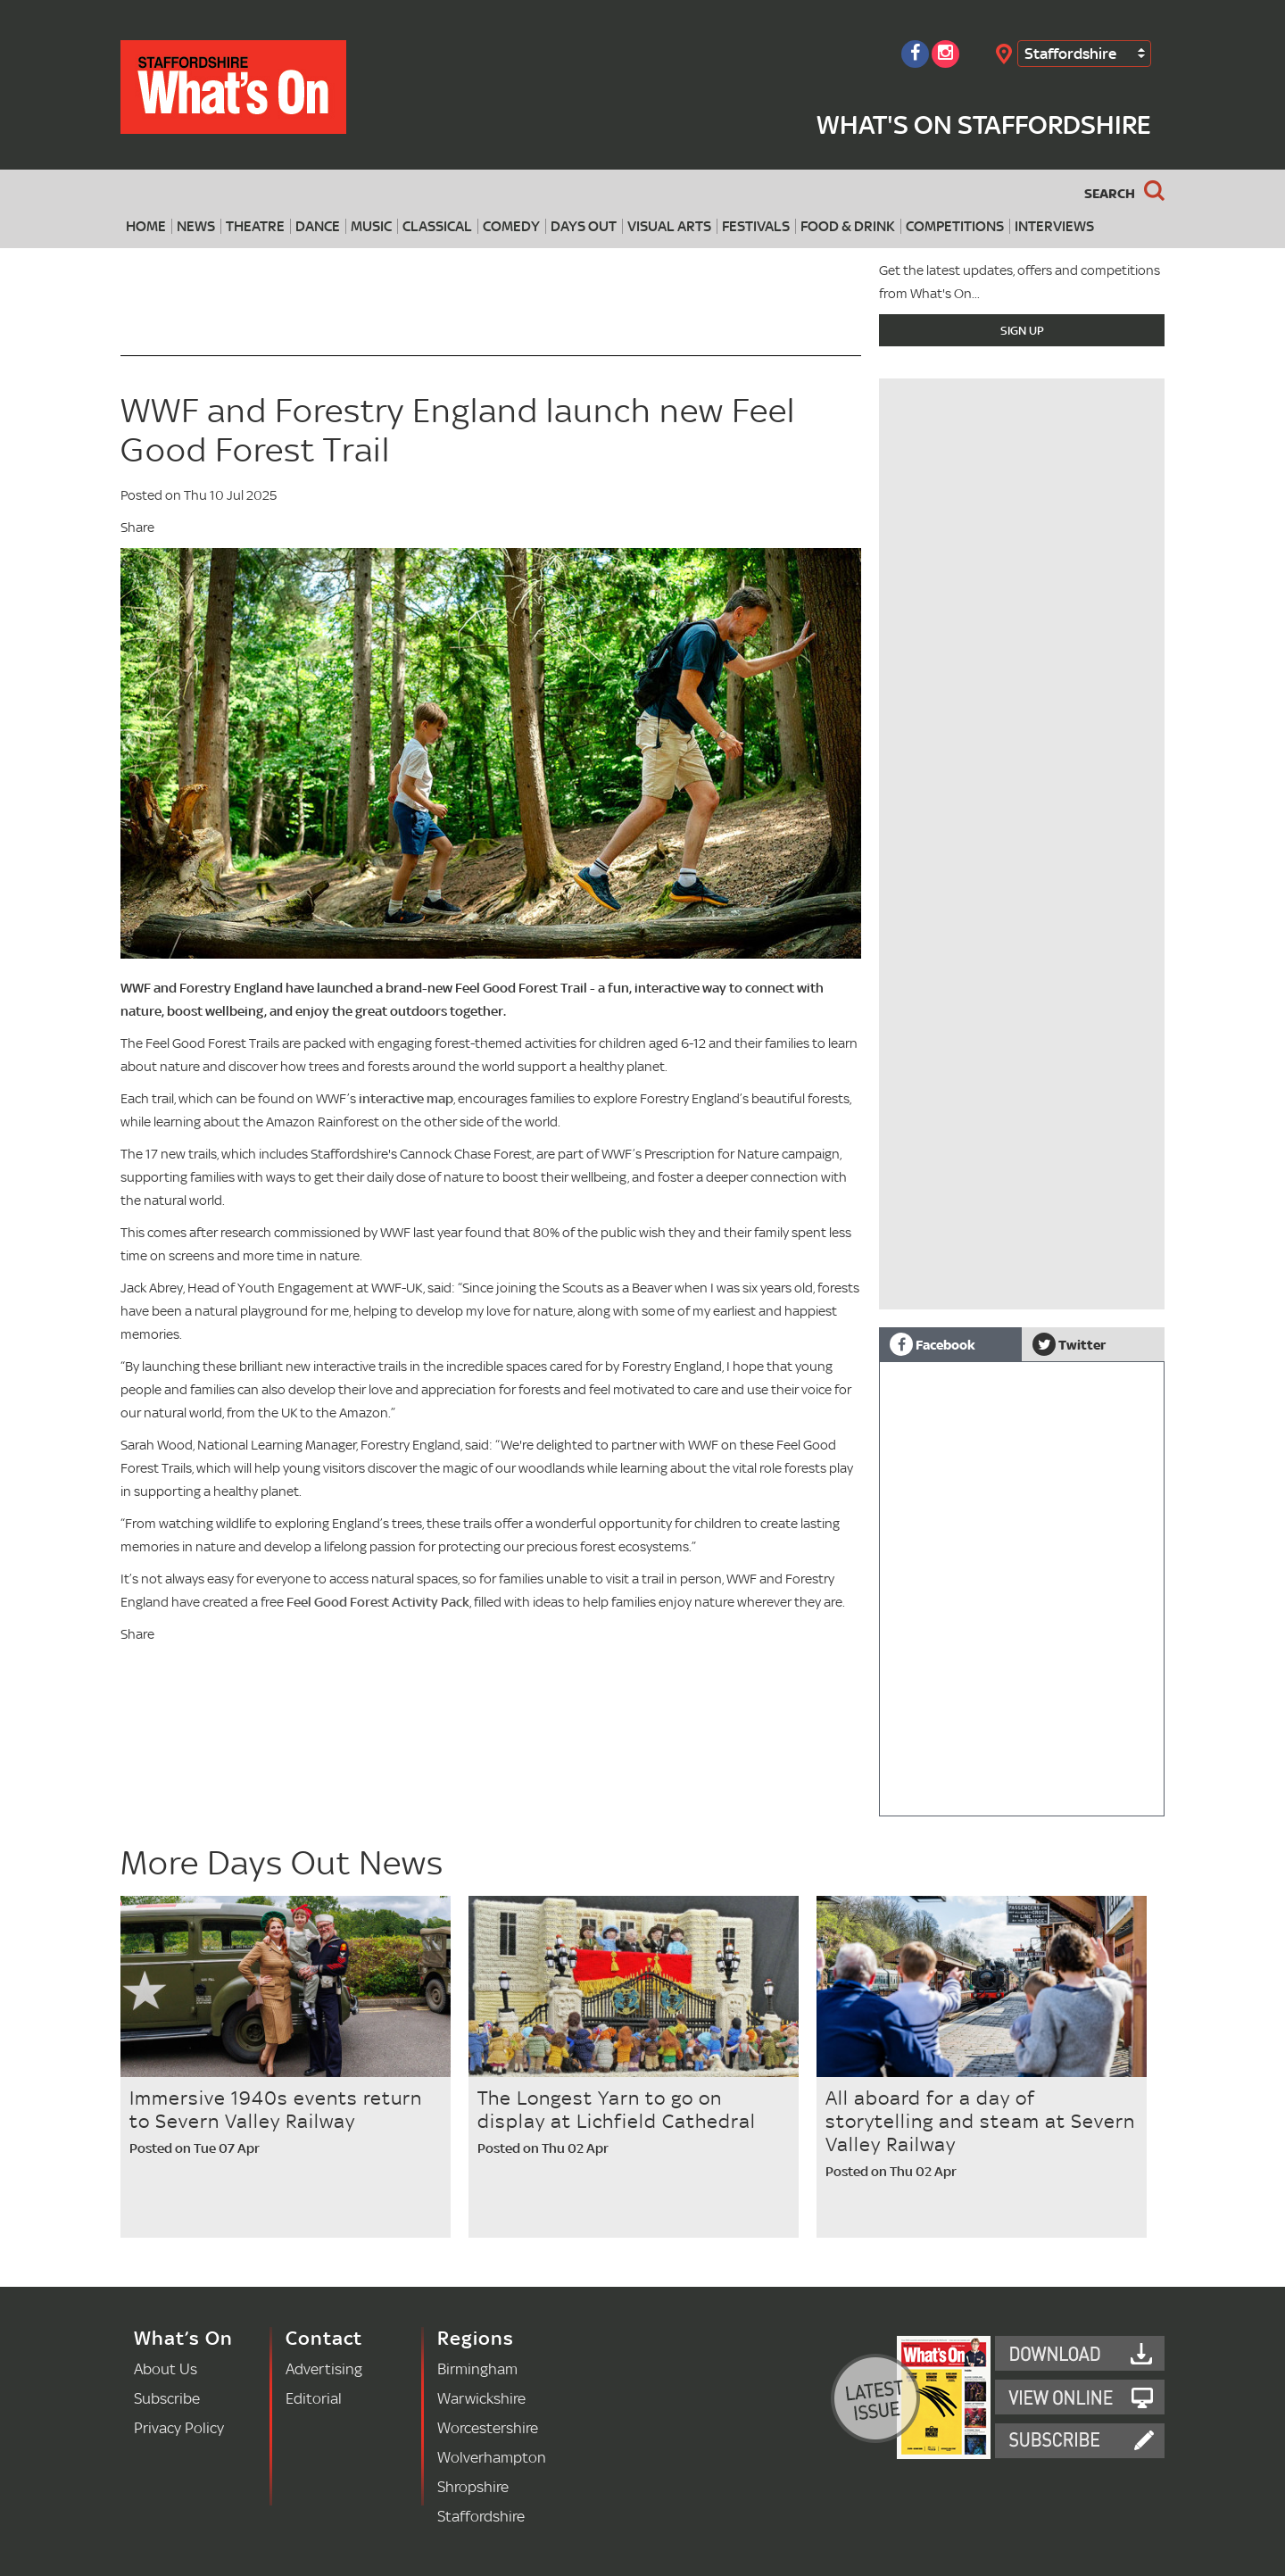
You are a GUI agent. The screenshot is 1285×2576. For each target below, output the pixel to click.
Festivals (756, 226)
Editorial (314, 2398)
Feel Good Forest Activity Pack (377, 1601)
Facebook (932, 1344)
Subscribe (167, 2398)
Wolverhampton (491, 2456)
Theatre (255, 226)
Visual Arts (669, 226)
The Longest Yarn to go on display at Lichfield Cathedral (616, 2109)
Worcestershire (487, 2427)
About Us (165, 2368)
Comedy (511, 226)
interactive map (406, 1098)
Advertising (324, 2368)
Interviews (1054, 226)
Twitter (1069, 1344)
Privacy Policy (179, 2427)
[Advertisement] (1022, 1184)
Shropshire (473, 2486)
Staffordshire (1070, 53)
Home (146, 226)
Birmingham (477, 2368)
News (196, 226)
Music (371, 226)
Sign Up (1022, 330)
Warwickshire (481, 2398)
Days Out (584, 226)
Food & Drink (847, 226)
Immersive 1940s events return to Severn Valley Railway (275, 2109)
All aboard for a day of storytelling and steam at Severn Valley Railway (980, 2121)
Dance (317, 226)
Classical (437, 226)
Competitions (955, 226)
